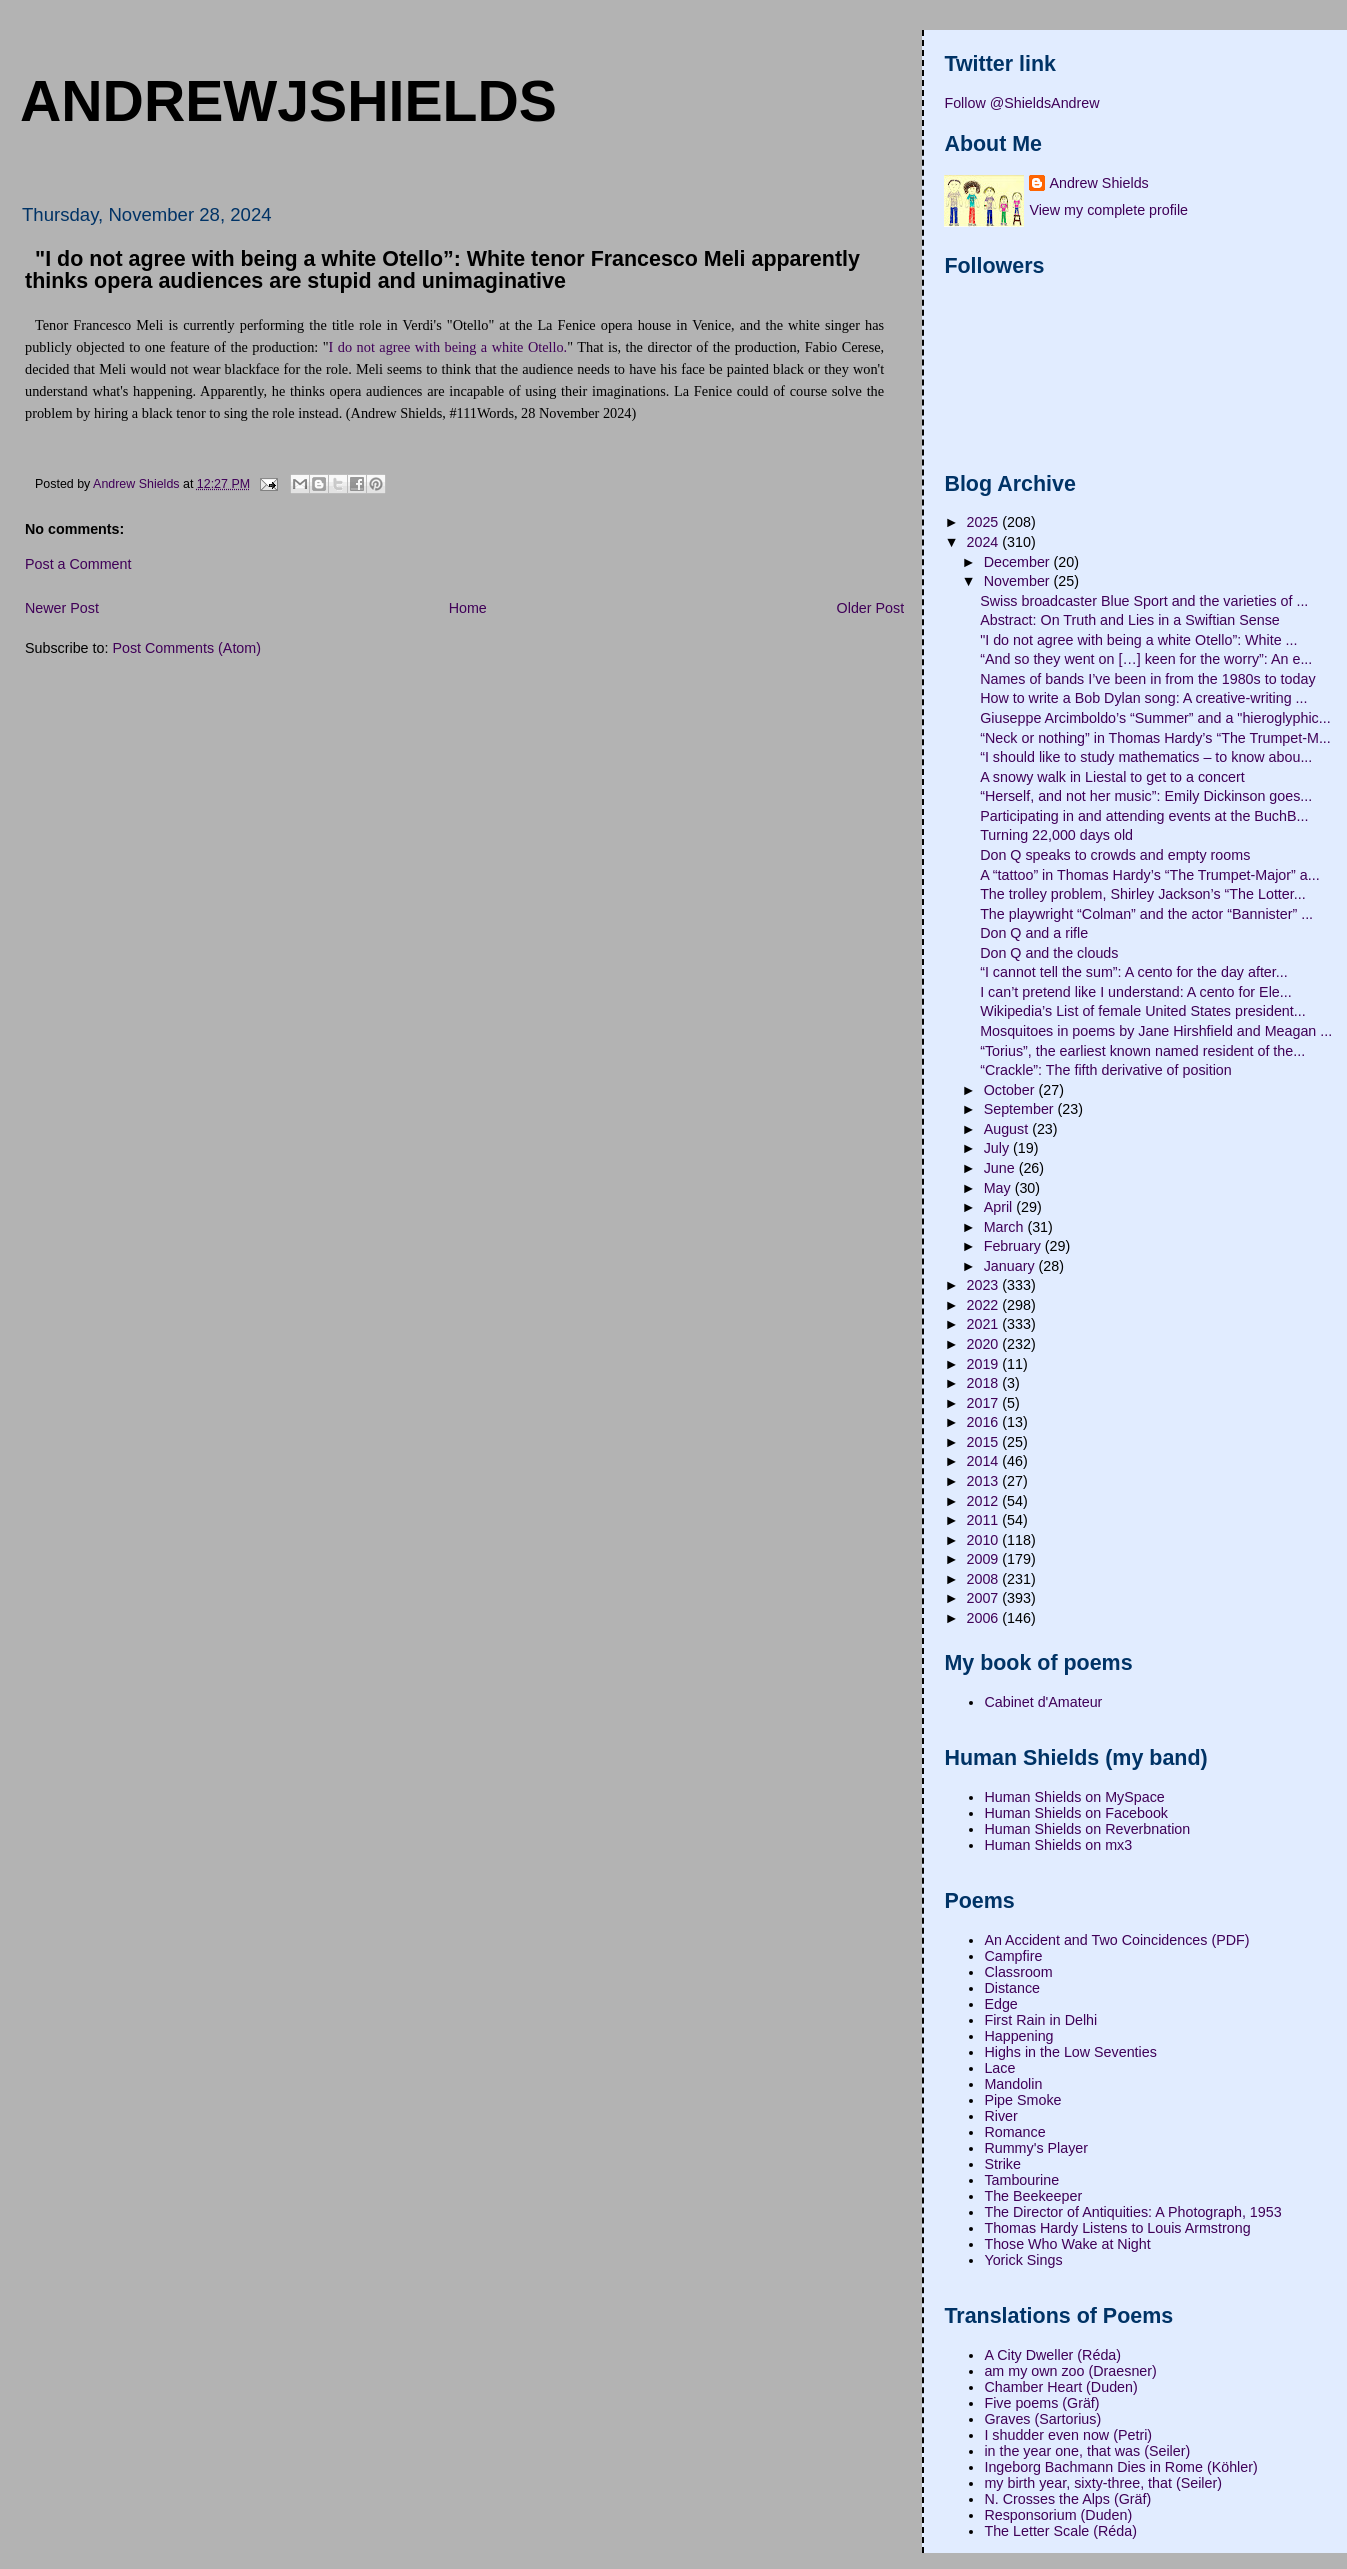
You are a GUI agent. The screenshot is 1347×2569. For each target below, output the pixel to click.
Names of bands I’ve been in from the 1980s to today (1147, 679)
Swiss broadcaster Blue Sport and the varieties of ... (1144, 601)
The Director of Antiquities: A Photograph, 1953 (1132, 2212)
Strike (1002, 2164)
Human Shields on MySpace (1074, 1797)
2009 (985, 1559)
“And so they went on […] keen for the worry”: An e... (1146, 659)
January (1011, 1266)
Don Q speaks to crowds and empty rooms (1115, 855)
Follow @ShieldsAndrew (1021, 103)
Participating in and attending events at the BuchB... (1144, 816)
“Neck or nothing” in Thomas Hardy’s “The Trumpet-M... (1155, 738)
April (1000, 1207)
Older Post (871, 608)
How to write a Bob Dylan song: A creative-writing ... (1143, 698)
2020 (985, 1344)
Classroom (1018, 1972)
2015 (985, 1442)
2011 (985, 1520)
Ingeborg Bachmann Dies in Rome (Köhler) (1120, 2467)
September (1021, 1109)
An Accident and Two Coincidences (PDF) (1116, 1940)
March (1006, 1227)
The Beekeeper (1033, 2196)
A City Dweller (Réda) (1052, 2355)
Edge (1000, 2004)
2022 (985, 1305)
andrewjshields (288, 101)
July (998, 1148)
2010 (985, 1540)
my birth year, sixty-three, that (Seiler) (1103, 2483)
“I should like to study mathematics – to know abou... (1146, 757)
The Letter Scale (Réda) (1060, 2531)
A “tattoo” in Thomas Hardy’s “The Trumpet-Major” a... (1150, 875)
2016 (985, 1422)
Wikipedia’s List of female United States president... (1143, 1011)
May (999, 1188)
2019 (985, 1364)
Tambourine (1021, 2180)
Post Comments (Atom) (186, 648)
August (1008, 1129)
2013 (985, 1481)
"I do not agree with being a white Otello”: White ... (1138, 640)
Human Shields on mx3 (1058, 1845)
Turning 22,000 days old (1056, 835)
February (1014, 1246)
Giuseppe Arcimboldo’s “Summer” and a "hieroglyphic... (1155, 718)
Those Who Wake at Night (1067, 2244)
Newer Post (62, 608)
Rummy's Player (1036, 2148)
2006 (985, 1618)
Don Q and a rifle (1034, 933)
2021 (985, 1324)
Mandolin (1013, 2084)
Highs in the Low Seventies (1070, 2052)
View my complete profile (1108, 210)
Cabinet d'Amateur (1043, 1702)
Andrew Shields (1098, 183)
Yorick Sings (1023, 2260)
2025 (985, 522)
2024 (985, 542)
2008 (985, 1579)
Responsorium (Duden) (1058, 2515)
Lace (999, 2068)
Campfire (1013, 1956)
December (1019, 562)
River (1000, 2116)
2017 (985, 1403)
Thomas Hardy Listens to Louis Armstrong (1117, 2228)
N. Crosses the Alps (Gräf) (1067, 2499)
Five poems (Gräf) (1041, 2403)
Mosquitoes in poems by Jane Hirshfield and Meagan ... (1156, 1031)
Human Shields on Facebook (1076, 1813)
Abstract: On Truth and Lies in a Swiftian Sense (1130, 620)
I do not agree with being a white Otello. (448, 347)
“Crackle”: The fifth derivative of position (1106, 1070)
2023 (985, 1285)
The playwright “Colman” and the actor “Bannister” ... (1146, 914)
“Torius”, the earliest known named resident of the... (1142, 1051)
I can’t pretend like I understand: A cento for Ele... (1136, 992)
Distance (1012, 1988)
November (1019, 581)
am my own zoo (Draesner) (1070, 2371)
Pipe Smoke (1022, 2100)
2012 (985, 1501)
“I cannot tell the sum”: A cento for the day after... (1134, 972)
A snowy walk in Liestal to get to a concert (1112, 777)
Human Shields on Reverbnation (1087, 1829)
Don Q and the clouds (1049, 953)
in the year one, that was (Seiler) (1087, 2451)
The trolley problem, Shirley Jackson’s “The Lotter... (1143, 894)
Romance (1014, 2132)
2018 (985, 1383)
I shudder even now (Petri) (1068, 2435)
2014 (985, 1461)
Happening (1018, 2036)
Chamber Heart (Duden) (1060, 2387)
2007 (985, 1598)
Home (468, 608)
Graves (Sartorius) (1042, 2419)
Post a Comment (78, 564)
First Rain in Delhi (1040, 2020)
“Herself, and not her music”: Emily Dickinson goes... (1146, 796)
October (1011, 1090)
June (1001, 1168)
